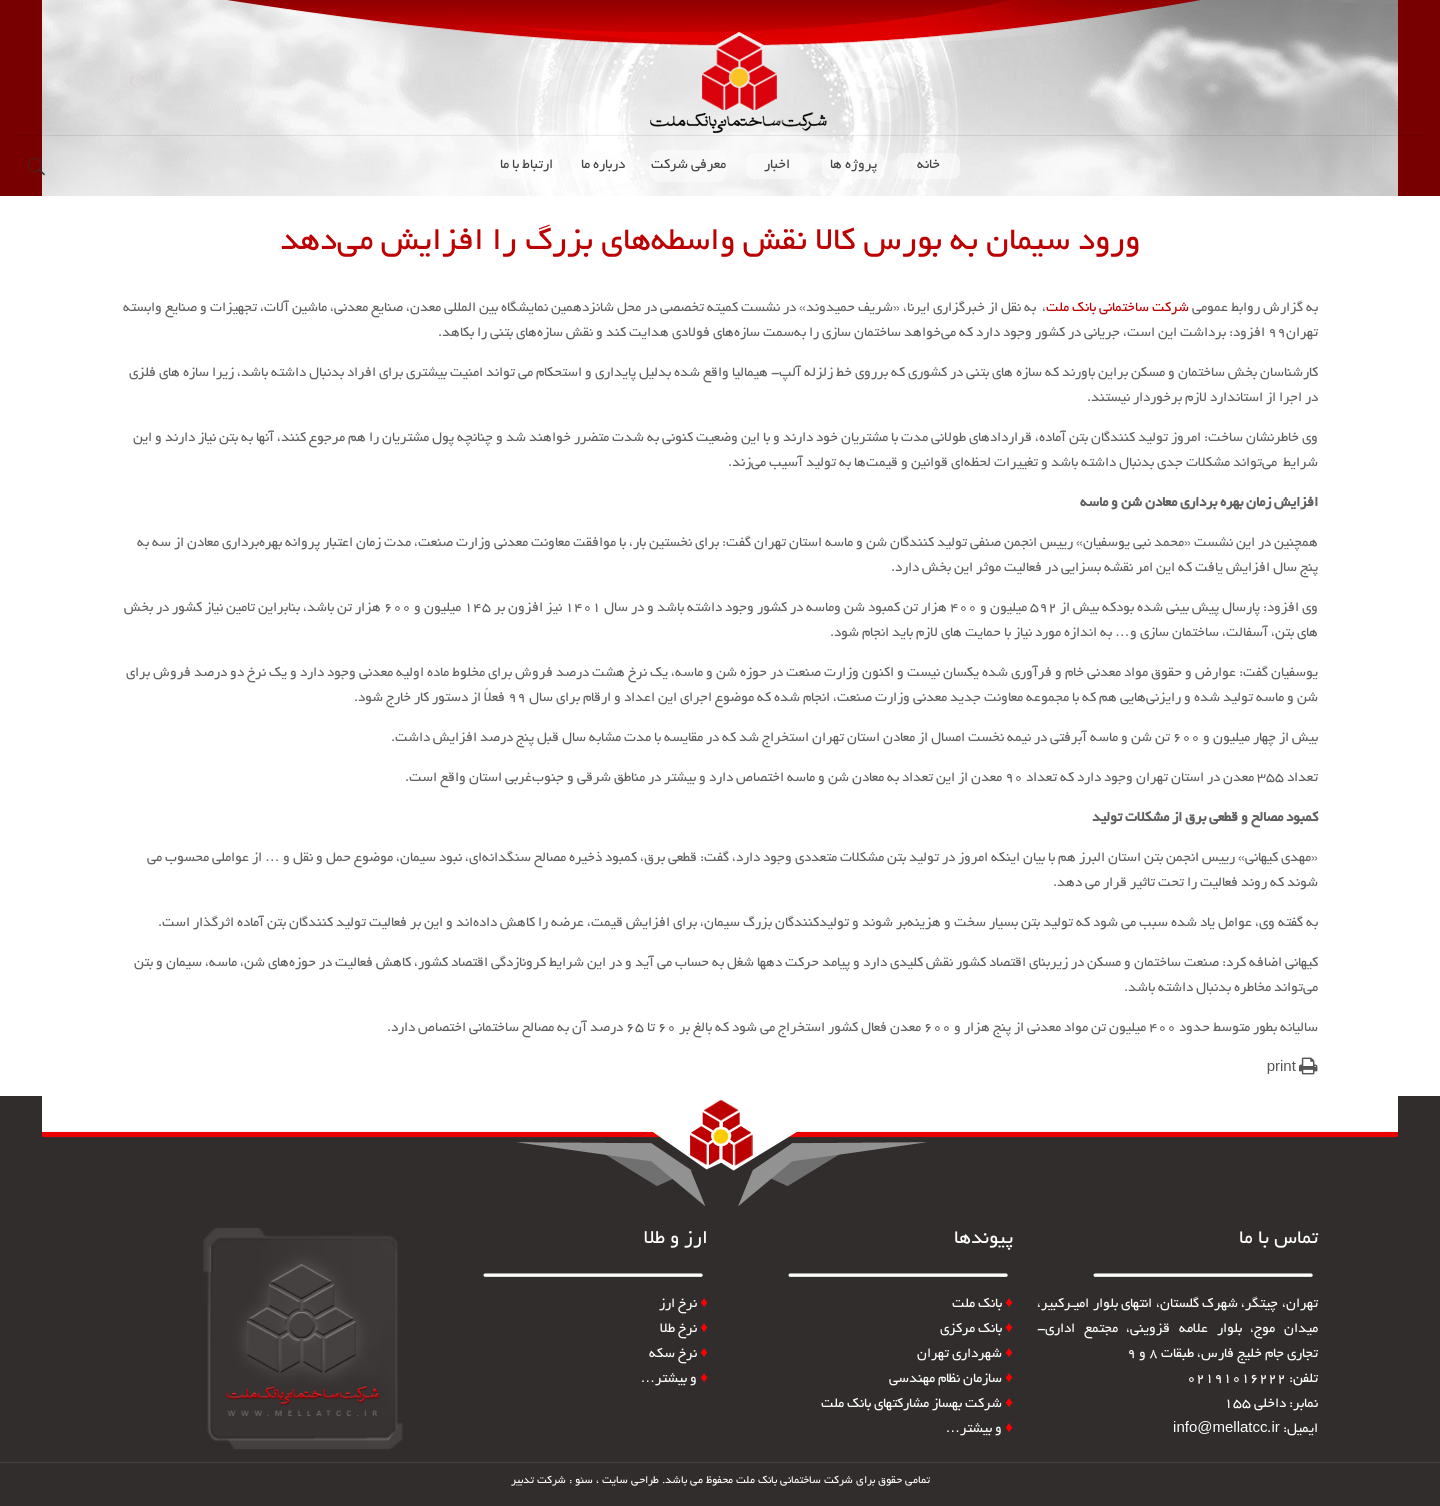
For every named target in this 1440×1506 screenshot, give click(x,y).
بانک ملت (977, 1304)
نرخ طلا (684, 1329)
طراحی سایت (630, 1481)
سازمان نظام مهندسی (951, 1379)
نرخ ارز (678, 1304)
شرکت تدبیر (538, 1481)
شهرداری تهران (965, 1354)
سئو (584, 1481)
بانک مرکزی (976, 1329)
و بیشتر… (979, 1429)
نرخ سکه (678, 1354)
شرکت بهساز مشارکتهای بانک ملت (917, 1404)
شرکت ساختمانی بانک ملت (1117, 308)
